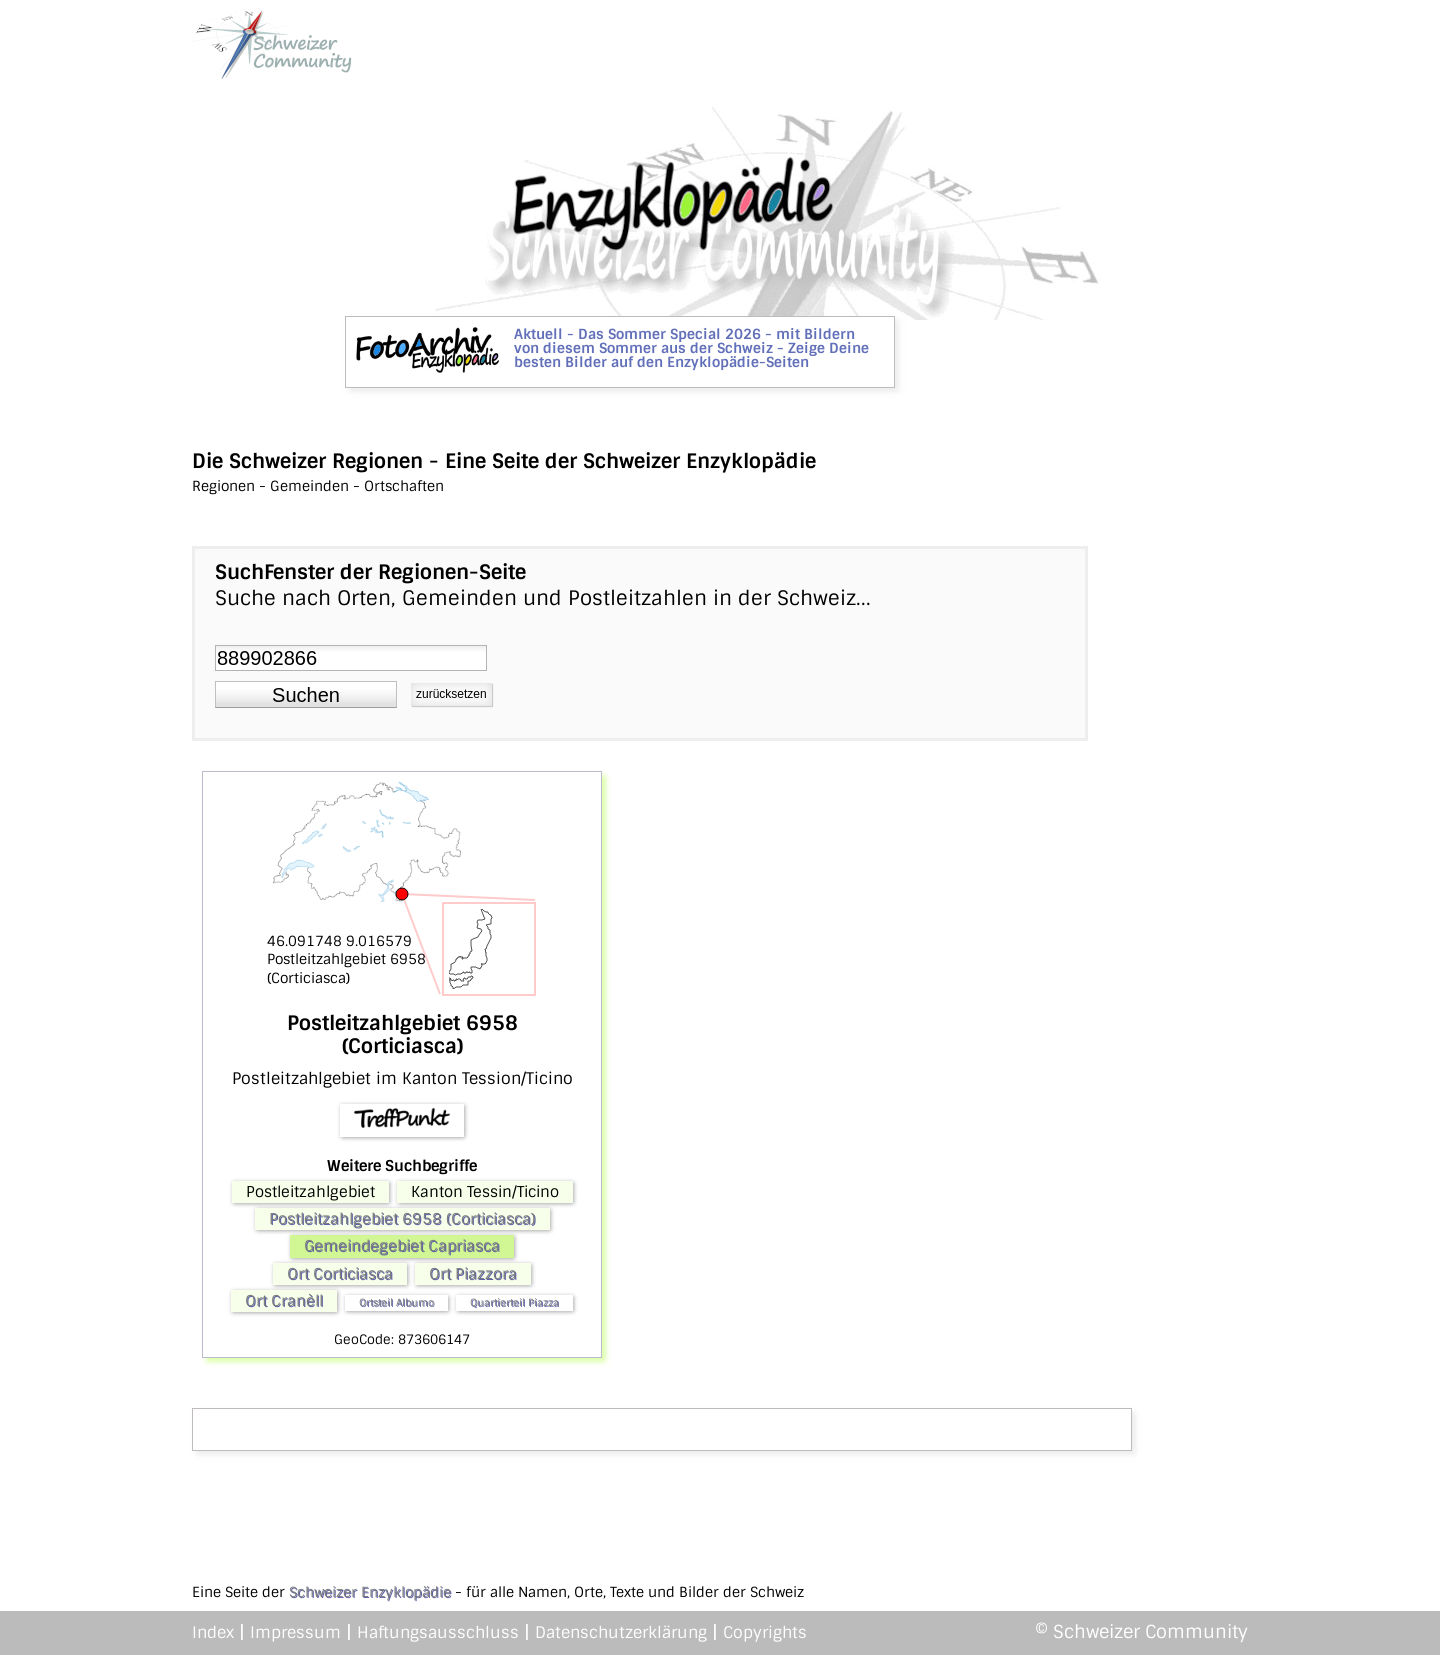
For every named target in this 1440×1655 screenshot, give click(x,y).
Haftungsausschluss (438, 1632)
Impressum (295, 1632)
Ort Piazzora (473, 1274)
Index (213, 1632)
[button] (306, 695)
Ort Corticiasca (340, 1274)
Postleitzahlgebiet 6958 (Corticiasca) (402, 1219)
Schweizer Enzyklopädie (370, 1592)
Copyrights (765, 1632)
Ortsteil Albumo (396, 1302)
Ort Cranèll (284, 1301)
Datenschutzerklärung (621, 1632)
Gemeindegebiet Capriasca (402, 1246)
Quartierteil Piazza (514, 1302)
